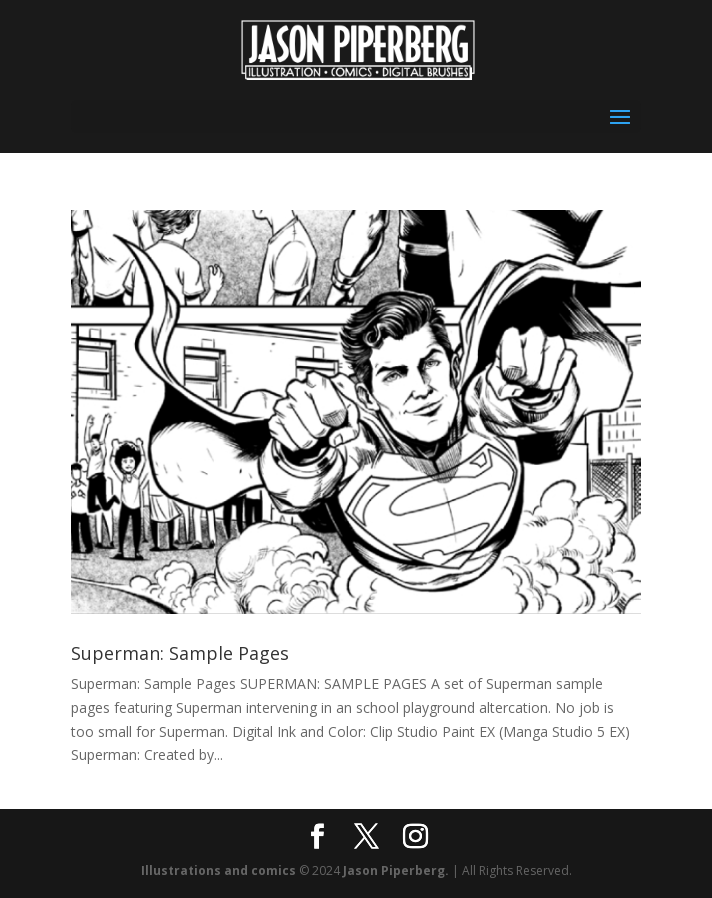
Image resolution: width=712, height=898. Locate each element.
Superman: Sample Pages (180, 653)
